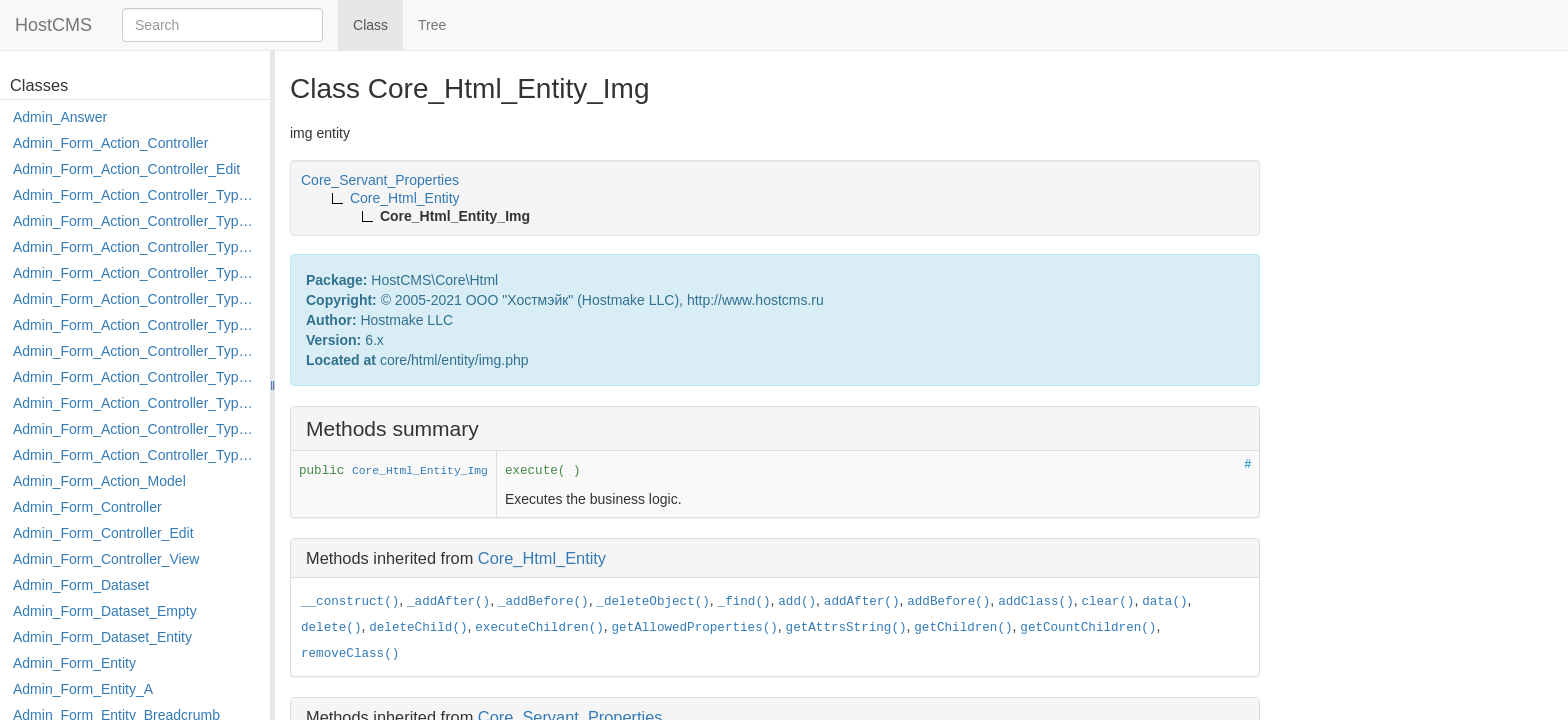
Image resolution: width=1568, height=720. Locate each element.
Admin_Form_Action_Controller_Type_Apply (136, 195)
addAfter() (862, 602)
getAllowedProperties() (695, 628)
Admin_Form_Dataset (81, 585)
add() (797, 602)
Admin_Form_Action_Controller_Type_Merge (136, 351)
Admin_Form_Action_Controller (110, 143)
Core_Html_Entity (542, 558)
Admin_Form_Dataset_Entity (102, 637)
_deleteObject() (652, 602)
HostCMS (53, 25)
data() (1164, 602)
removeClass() (350, 654)
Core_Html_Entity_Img (420, 471)
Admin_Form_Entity (74, 663)
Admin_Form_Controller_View (106, 559)
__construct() (350, 602)
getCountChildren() (1088, 628)
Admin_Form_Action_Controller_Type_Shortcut (136, 455)
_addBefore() (543, 602)
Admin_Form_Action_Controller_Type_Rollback (136, 429)
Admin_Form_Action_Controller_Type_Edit (136, 273)
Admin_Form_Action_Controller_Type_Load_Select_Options (136, 325)
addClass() (1036, 602)
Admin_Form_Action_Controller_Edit (126, 169)
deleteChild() (418, 628)
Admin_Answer (60, 117)
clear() (1108, 602)
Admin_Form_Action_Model (99, 481)
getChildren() (963, 628)
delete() (331, 628)
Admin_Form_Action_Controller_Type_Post (136, 403)
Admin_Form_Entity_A (83, 689)
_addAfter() (448, 602)
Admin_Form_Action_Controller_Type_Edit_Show (136, 299)
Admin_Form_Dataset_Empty (105, 611)
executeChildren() (539, 628)
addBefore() (948, 602)
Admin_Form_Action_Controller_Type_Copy (136, 221)
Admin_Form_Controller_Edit (103, 533)
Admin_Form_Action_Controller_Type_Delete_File (136, 247)
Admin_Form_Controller (87, 507)
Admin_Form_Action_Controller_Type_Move (136, 377)
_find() (744, 602)
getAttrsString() (846, 628)
